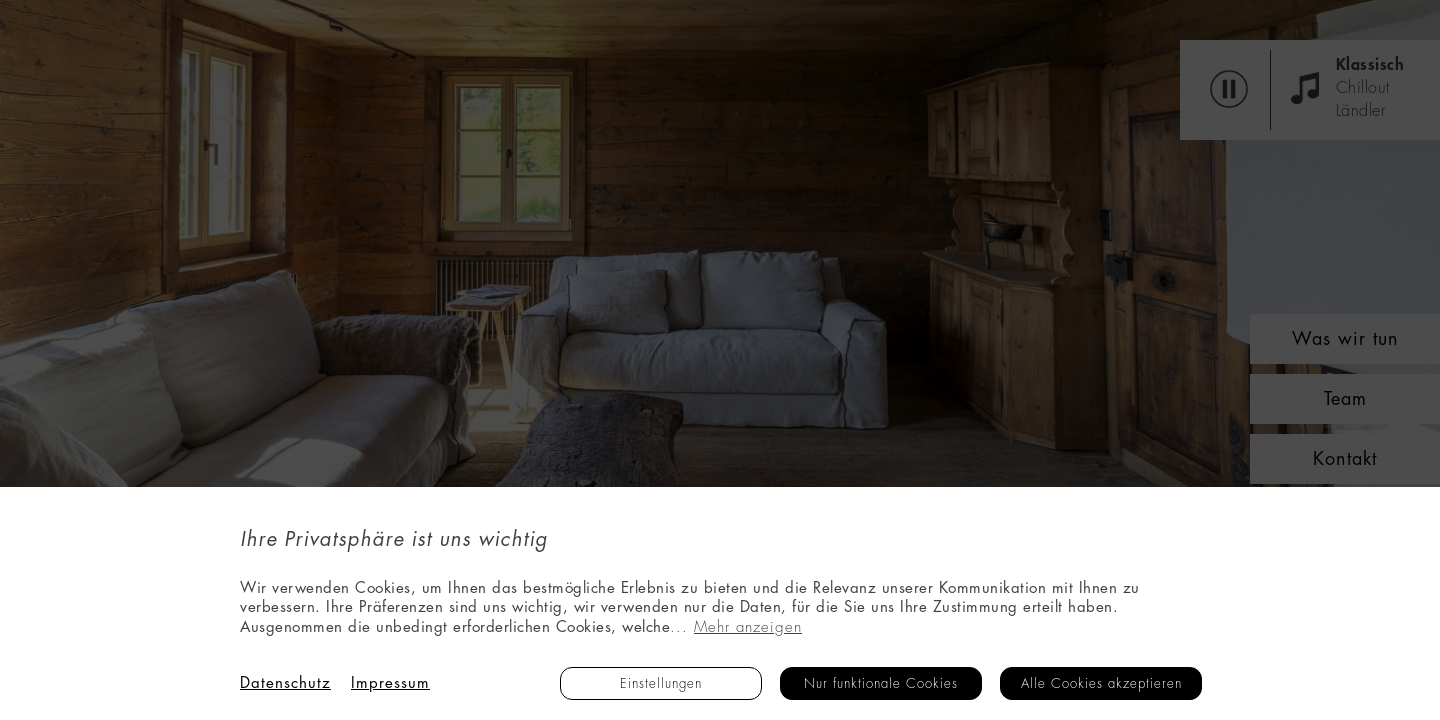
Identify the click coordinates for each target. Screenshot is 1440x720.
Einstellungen (661, 683)
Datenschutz (285, 683)
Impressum (390, 683)
